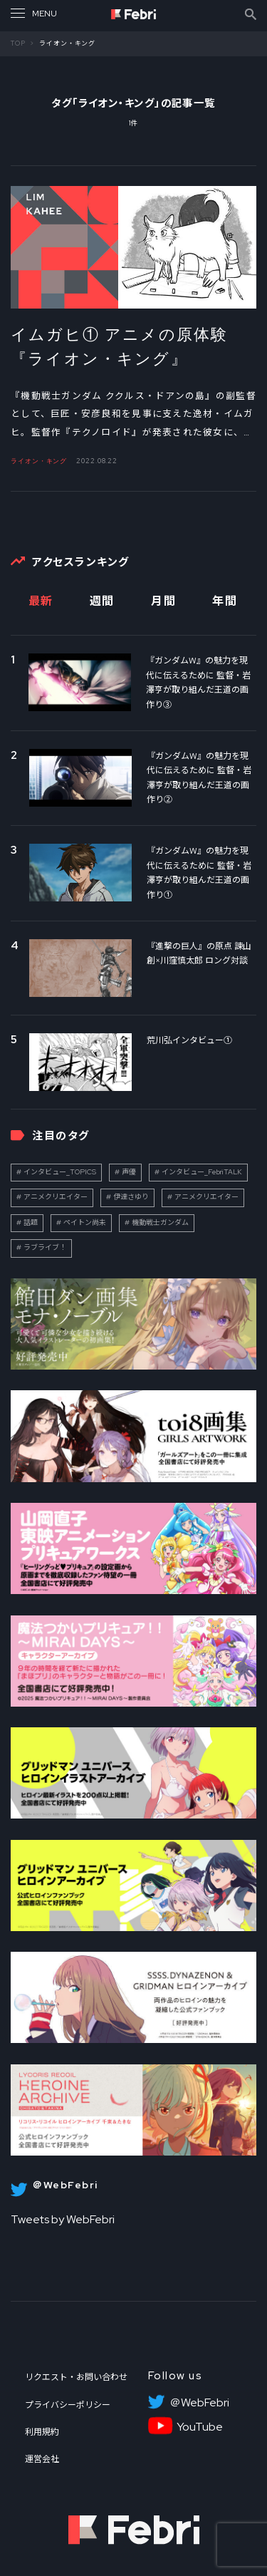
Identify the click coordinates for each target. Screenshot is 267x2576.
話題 (30, 1222)
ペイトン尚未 (84, 1222)
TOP (18, 43)
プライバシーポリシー (67, 2405)
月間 (163, 601)
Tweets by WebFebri (63, 2219)
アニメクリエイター (55, 1196)
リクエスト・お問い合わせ (76, 2377)
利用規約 (42, 2432)
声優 (129, 1171)
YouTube (200, 2427)
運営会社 (42, 2459)
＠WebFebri (199, 2402)
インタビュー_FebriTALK (202, 1171)
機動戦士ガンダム (160, 1222)
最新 (40, 601)
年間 (224, 601)
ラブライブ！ (44, 1247)
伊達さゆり (131, 1196)
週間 (102, 601)
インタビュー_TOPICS (59, 1171)
